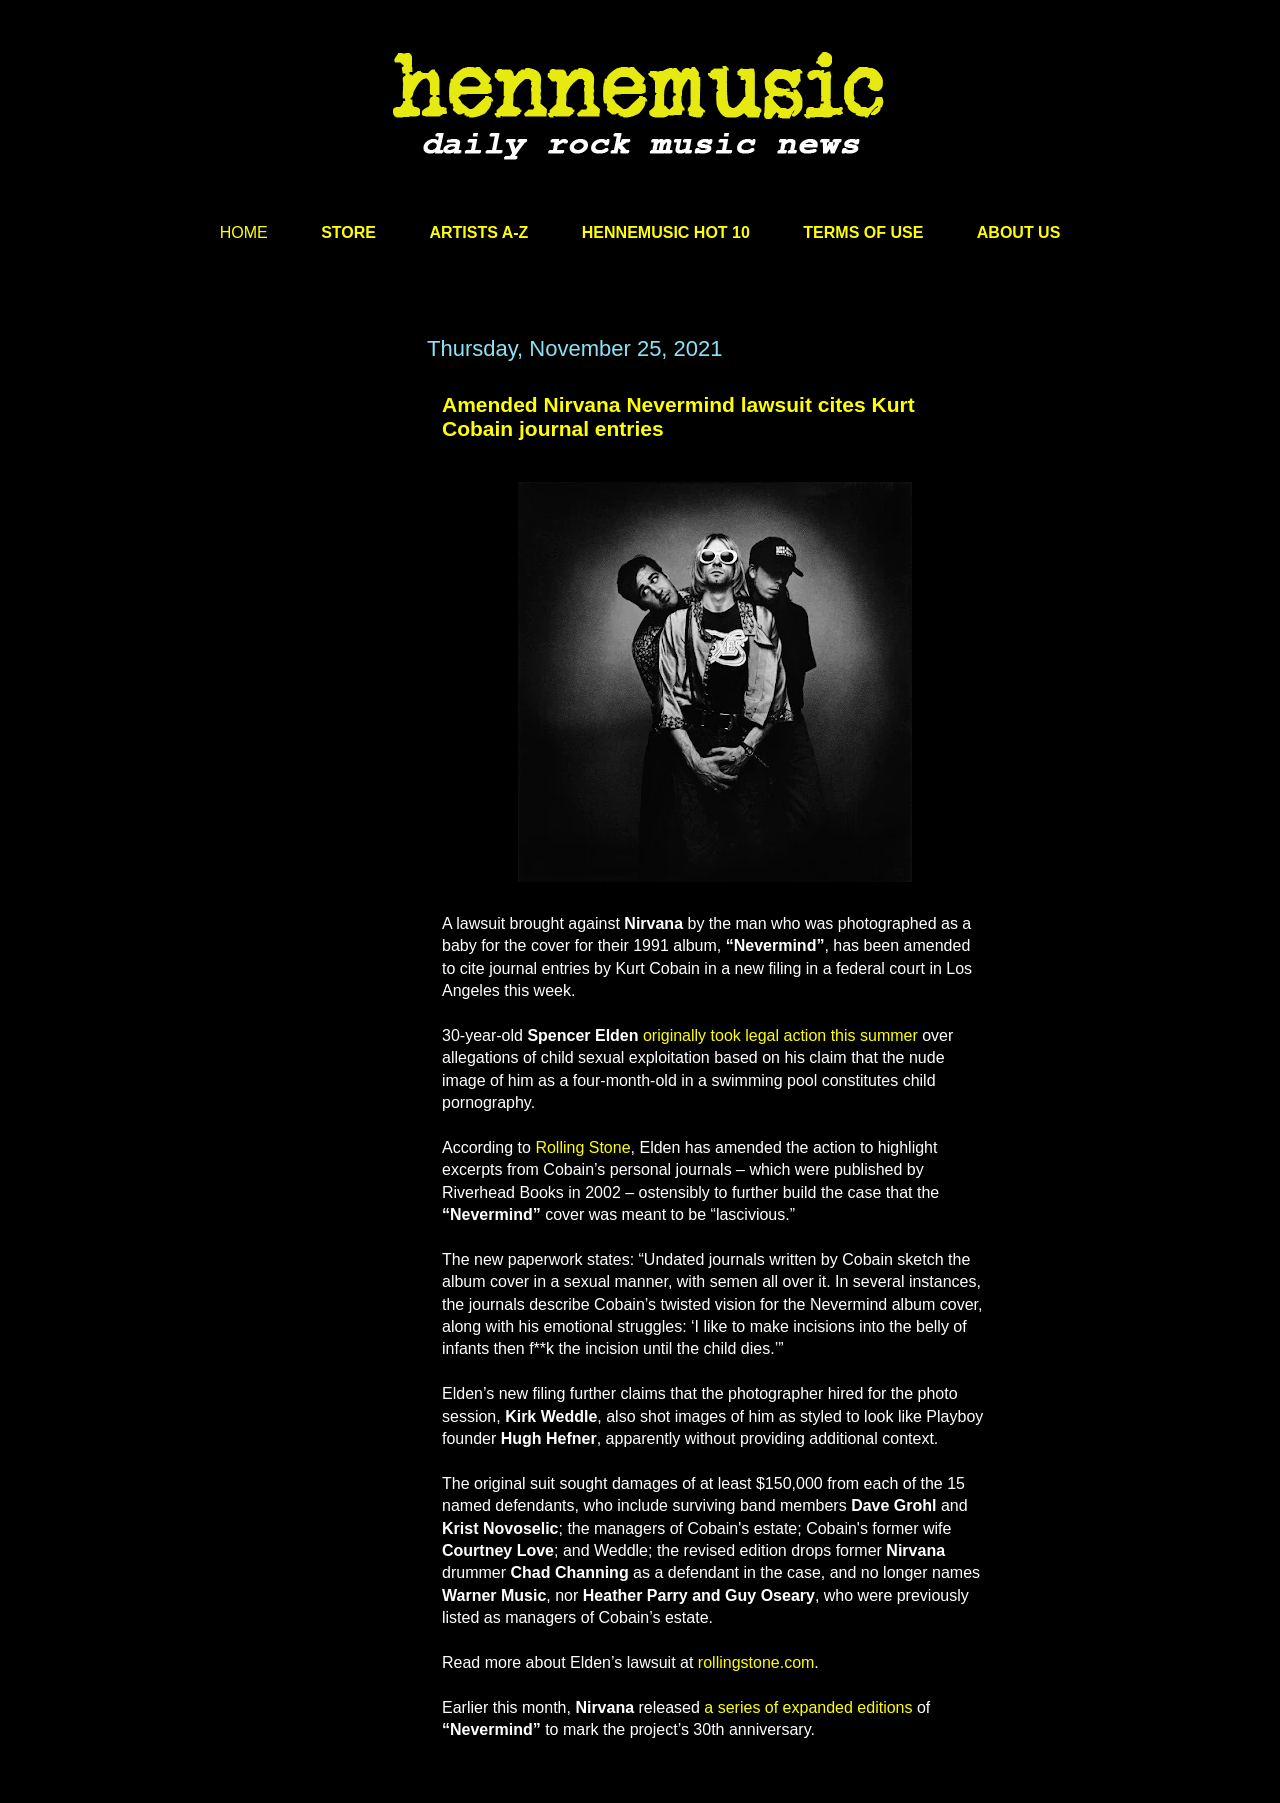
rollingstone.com (756, 1662)
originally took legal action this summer (780, 1035)
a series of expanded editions (808, 1707)
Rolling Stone (582, 1147)
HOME (244, 232)
